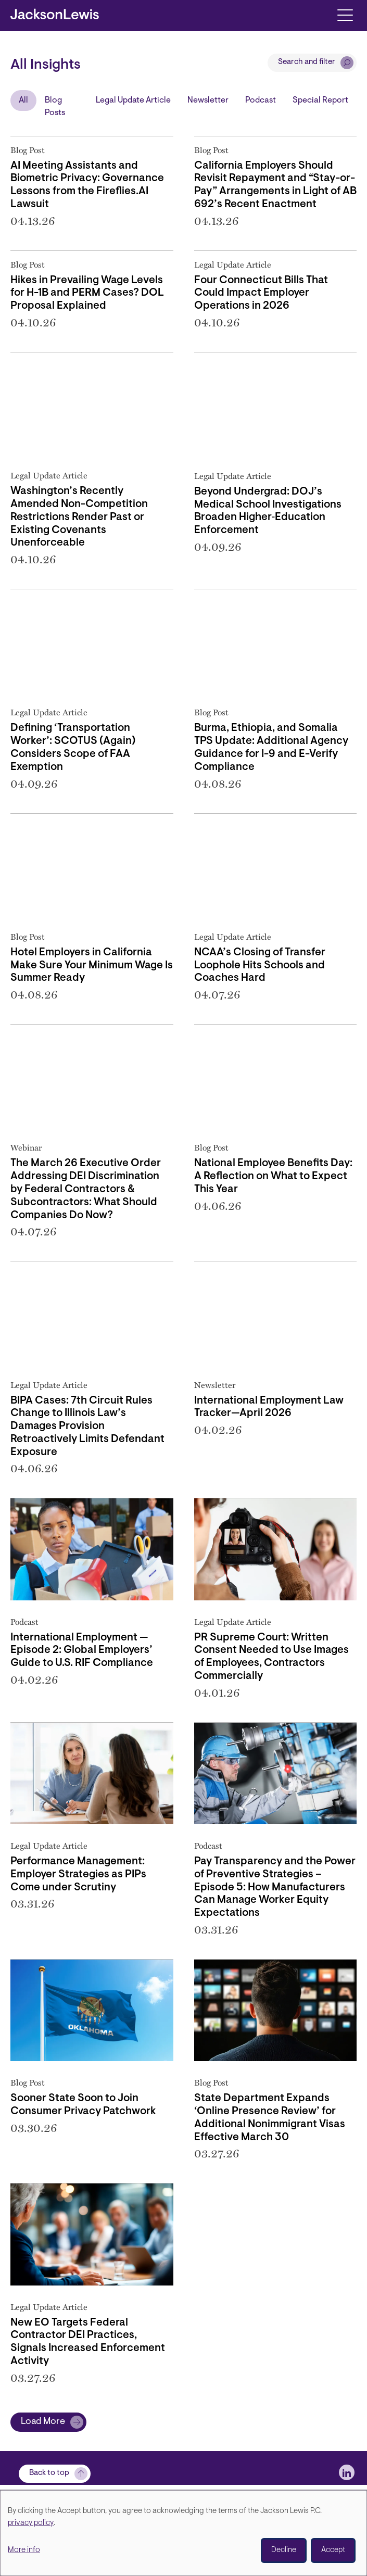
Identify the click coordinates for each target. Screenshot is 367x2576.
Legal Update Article (133, 100)
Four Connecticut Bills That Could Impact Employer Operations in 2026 (261, 293)
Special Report (320, 100)
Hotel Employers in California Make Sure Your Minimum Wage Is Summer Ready (91, 966)
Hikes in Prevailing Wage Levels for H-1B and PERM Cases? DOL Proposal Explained (87, 293)
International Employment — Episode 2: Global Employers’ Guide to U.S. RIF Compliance (81, 1651)
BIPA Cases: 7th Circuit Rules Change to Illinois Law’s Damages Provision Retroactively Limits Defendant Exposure (87, 1427)
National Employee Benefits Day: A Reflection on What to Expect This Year (273, 1176)
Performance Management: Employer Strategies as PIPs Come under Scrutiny (78, 1875)
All (23, 100)
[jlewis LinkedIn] (347, 2472)
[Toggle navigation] (345, 14)
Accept (333, 2550)
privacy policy (31, 2523)
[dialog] (183, 2533)
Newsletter (208, 100)
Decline (283, 2550)
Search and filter (306, 62)
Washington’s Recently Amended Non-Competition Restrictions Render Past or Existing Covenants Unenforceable (79, 517)
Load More (43, 2422)
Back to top (49, 2473)
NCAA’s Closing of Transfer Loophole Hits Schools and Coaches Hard (259, 966)
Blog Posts (55, 106)
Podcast (260, 100)
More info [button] (24, 2550)
